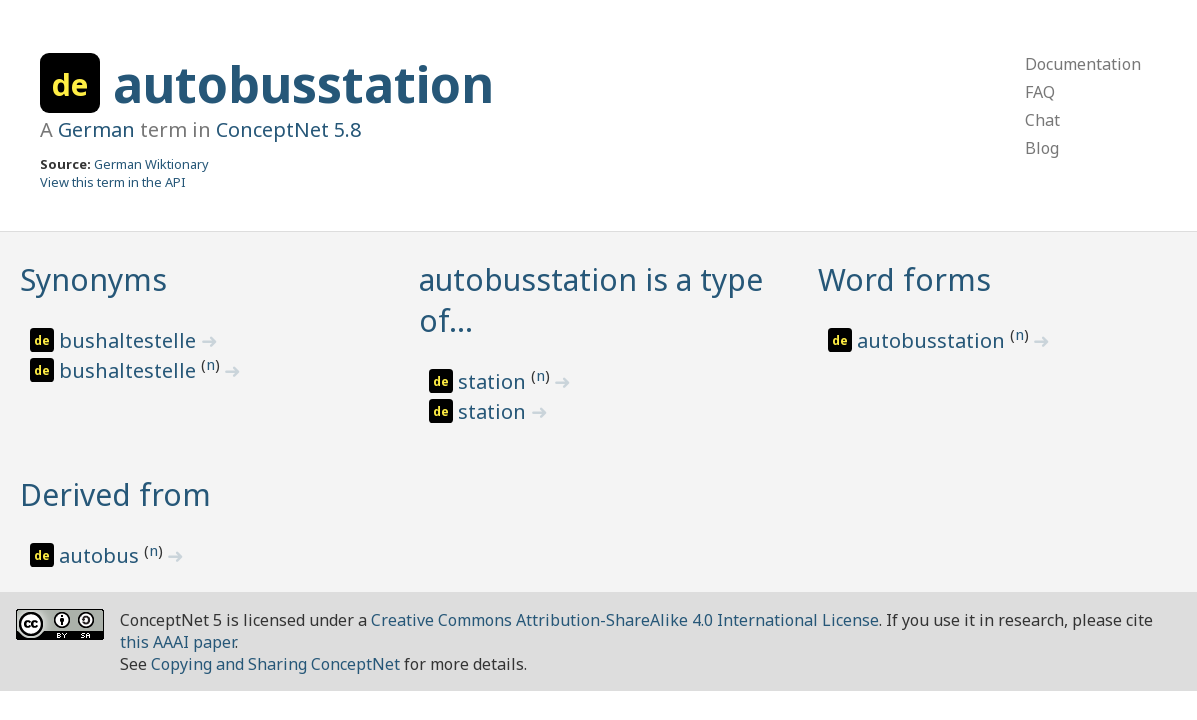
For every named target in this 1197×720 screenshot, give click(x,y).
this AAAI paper (177, 642)
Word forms (904, 279)
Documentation (1083, 64)
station (494, 381)
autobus (101, 555)
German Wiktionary (151, 164)
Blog (1042, 148)
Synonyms (93, 279)
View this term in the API (113, 182)
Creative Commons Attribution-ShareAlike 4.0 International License (625, 620)
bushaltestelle (130, 340)
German (96, 129)
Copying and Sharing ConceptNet (275, 664)
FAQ (1040, 92)
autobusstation (303, 84)
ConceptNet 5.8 (288, 129)
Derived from (115, 494)
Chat (1042, 120)
